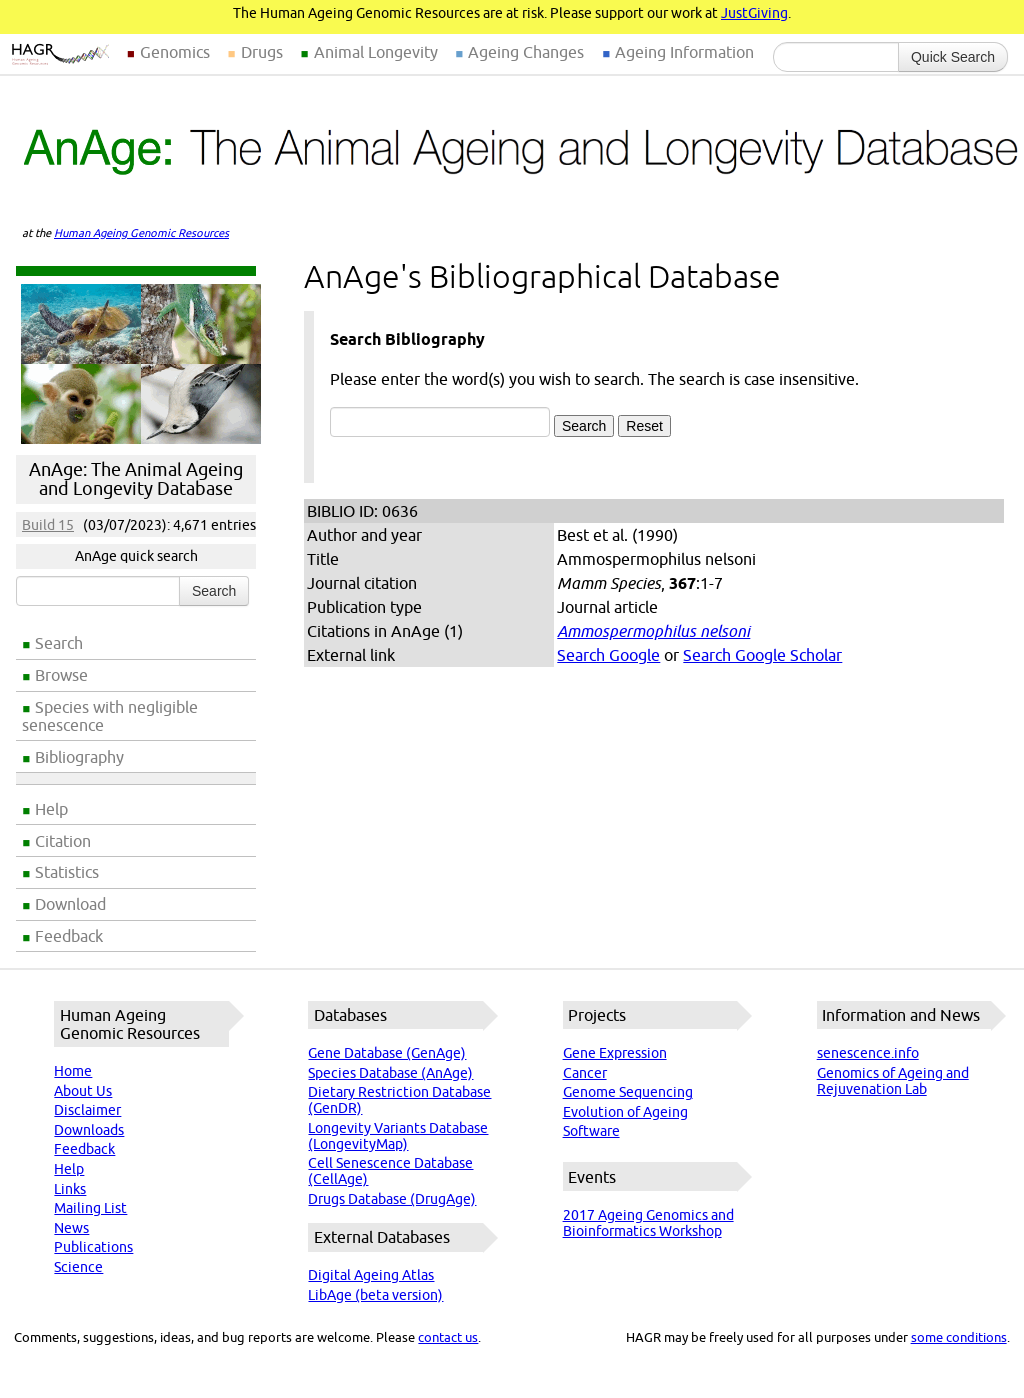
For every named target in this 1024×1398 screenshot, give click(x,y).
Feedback (69, 936)
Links (70, 1189)
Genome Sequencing (628, 1092)
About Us (83, 1091)
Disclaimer (87, 1110)
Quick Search (953, 57)
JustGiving (754, 13)
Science (78, 1267)
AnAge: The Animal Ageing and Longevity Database (136, 479)
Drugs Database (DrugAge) (392, 1199)
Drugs (262, 52)
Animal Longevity (376, 52)
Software (591, 1131)
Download (70, 904)
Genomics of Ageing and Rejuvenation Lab (893, 1081)
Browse (61, 675)
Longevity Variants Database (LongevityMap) (398, 1136)
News (71, 1228)
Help (51, 809)
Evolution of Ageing (625, 1112)
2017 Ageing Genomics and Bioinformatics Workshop (648, 1223)
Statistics (67, 872)
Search (59, 643)
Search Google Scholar (762, 655)
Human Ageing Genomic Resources (141, 233)
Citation (63, 841)
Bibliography (79, 757)
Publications (93, 1247)
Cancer (585, 1073)
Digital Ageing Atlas (371, 1275)
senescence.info (868, 1053)
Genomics (175, 52)
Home (73, 1071)
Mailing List (90, 1208)
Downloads (89, 1130)
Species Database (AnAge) (390, 1073)
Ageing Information (684, 52)
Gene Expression (615, 1053)
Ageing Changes (526, 52)
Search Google (608, 655)
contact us (448, 1337)
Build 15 (48, 525)
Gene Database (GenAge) (387, 1053)
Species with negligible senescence (110, 716)
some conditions (959, 1337)
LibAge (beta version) (375, 1295)
